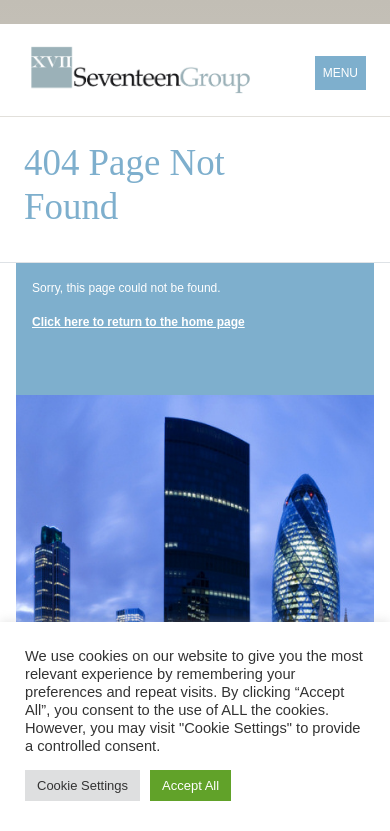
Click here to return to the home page (138, 322)
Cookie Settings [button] (82, 785)
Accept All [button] (190, 785)
